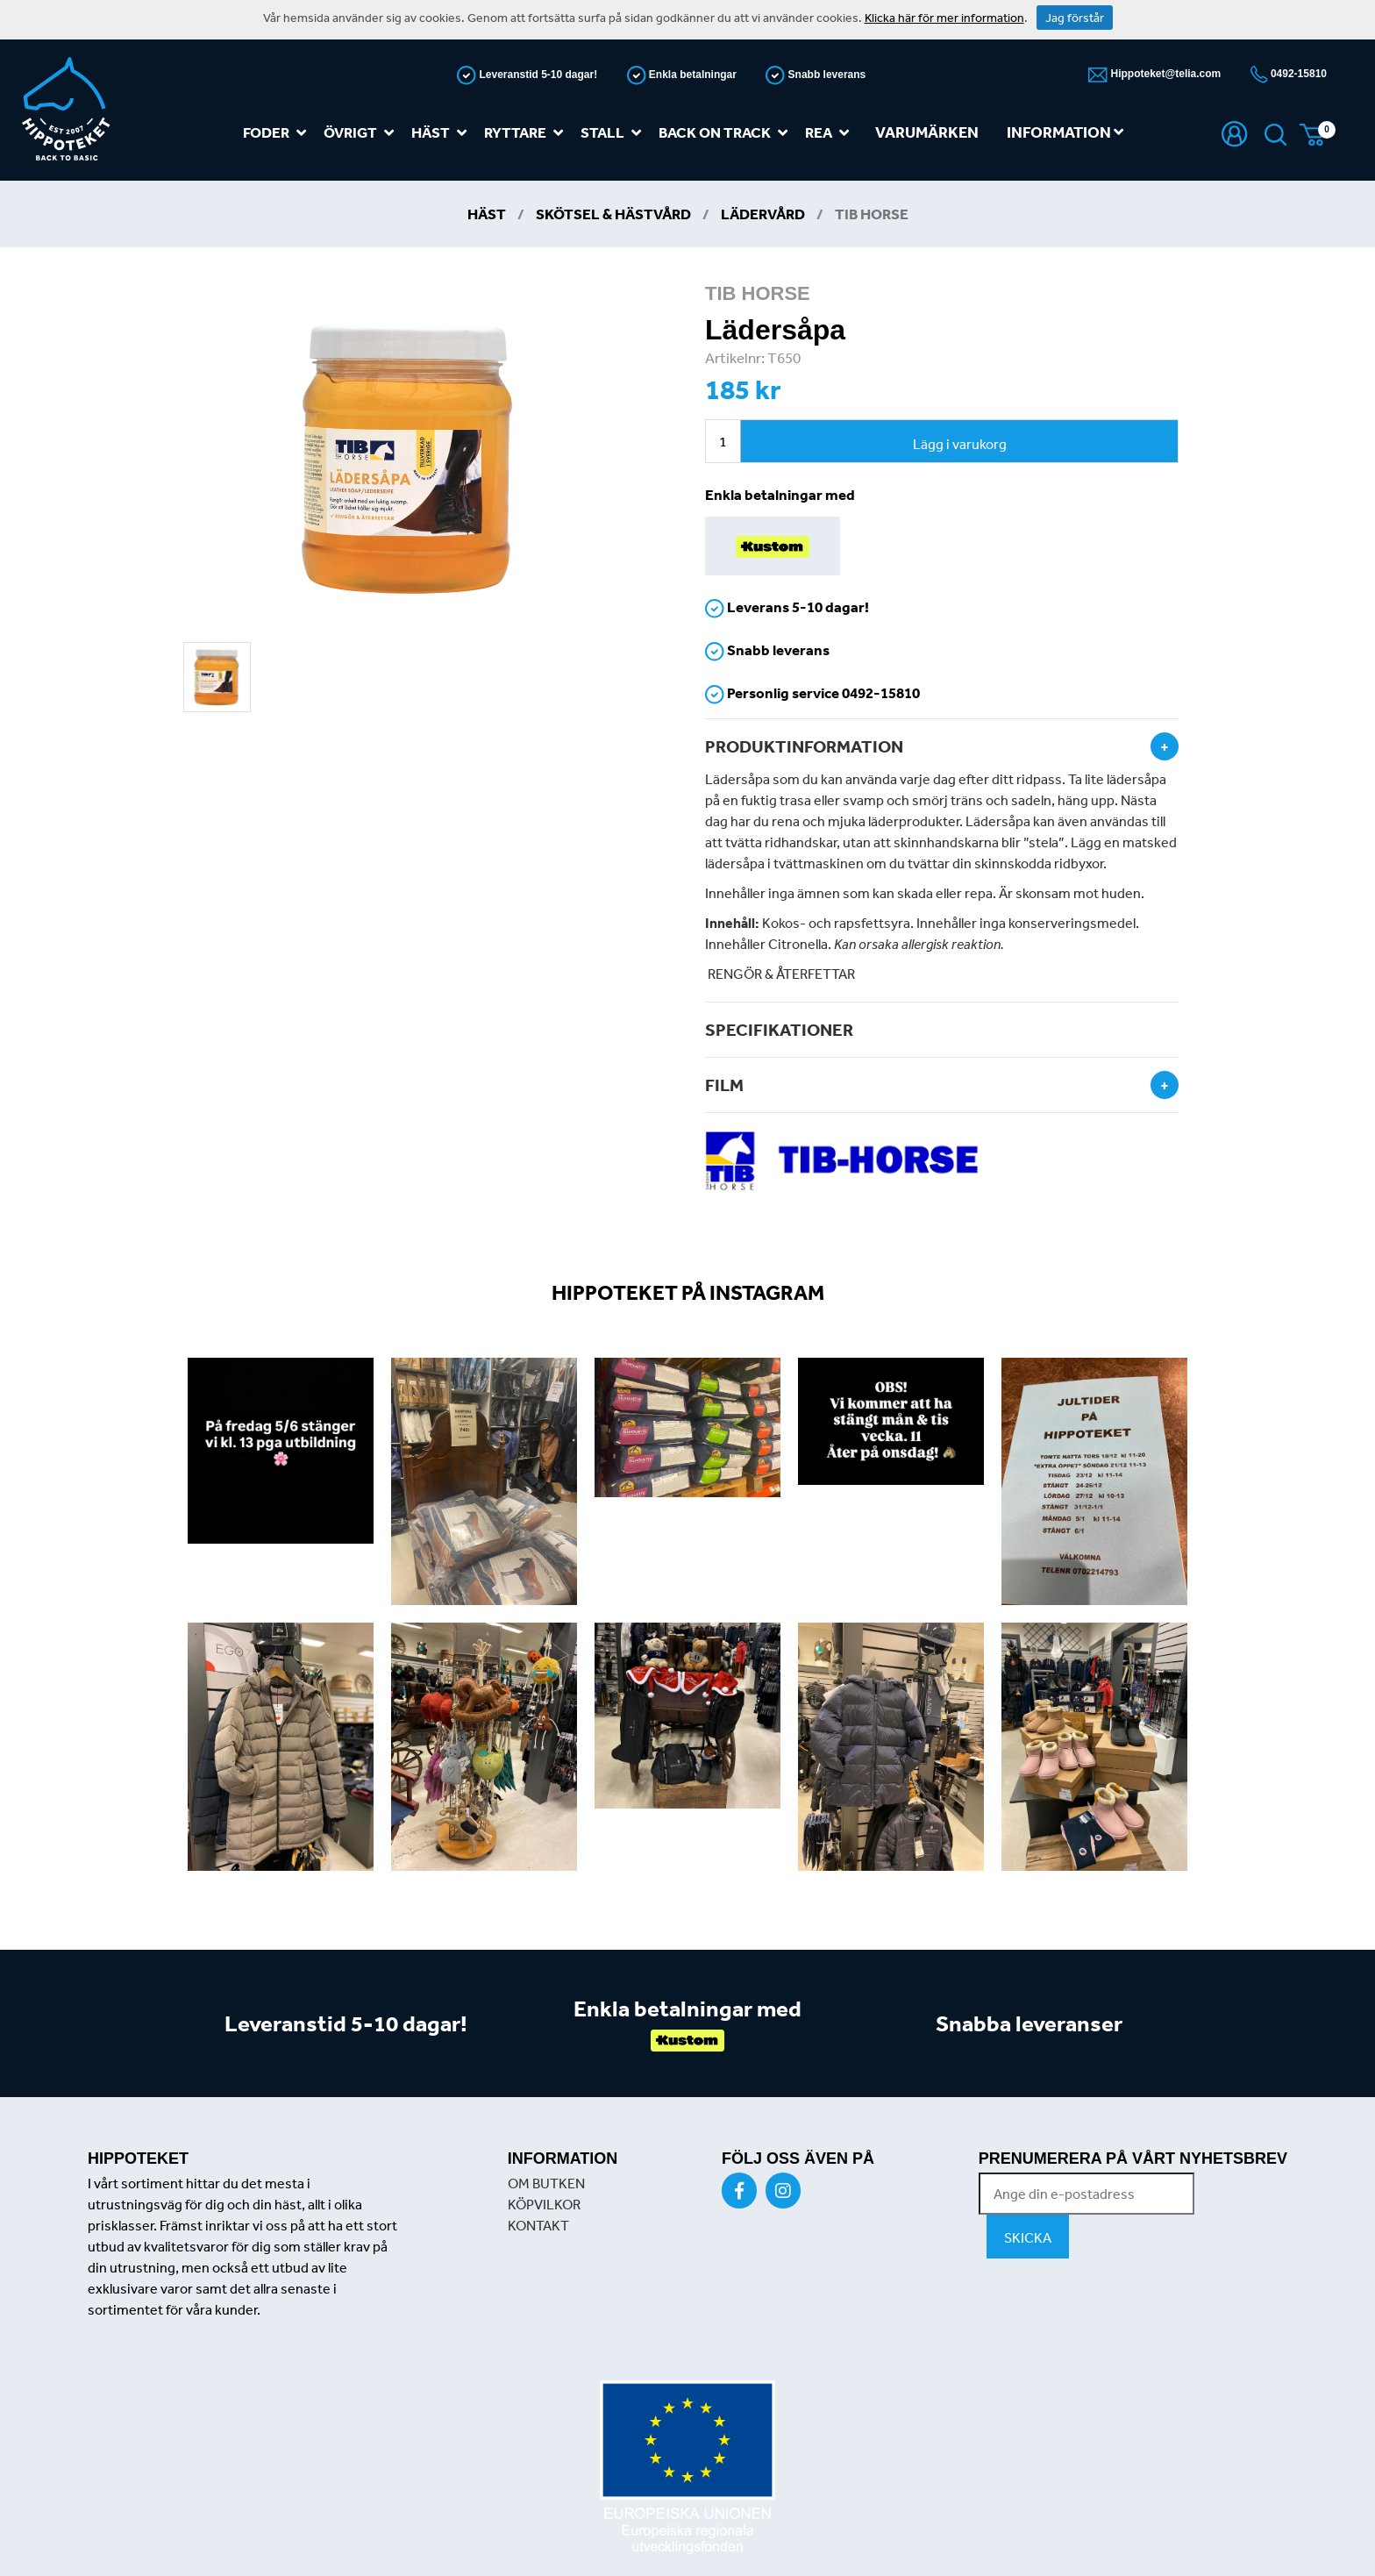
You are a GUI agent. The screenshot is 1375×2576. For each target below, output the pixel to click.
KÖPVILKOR (544, 2204)
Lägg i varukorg (960, 444)
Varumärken (927, 132)
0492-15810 (1297, 74)
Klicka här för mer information (944, 17)
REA (830, 133)
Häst (442, 133)
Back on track (726, 133)
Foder (278, 133)
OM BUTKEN (546, 2183)
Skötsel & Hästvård (613, 213)
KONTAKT (538, 2225)
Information (1065, 132)
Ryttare (527, 133)
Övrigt (362, 133)
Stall (614, 133)
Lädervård (763, 213)
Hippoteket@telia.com (1164, 74)
